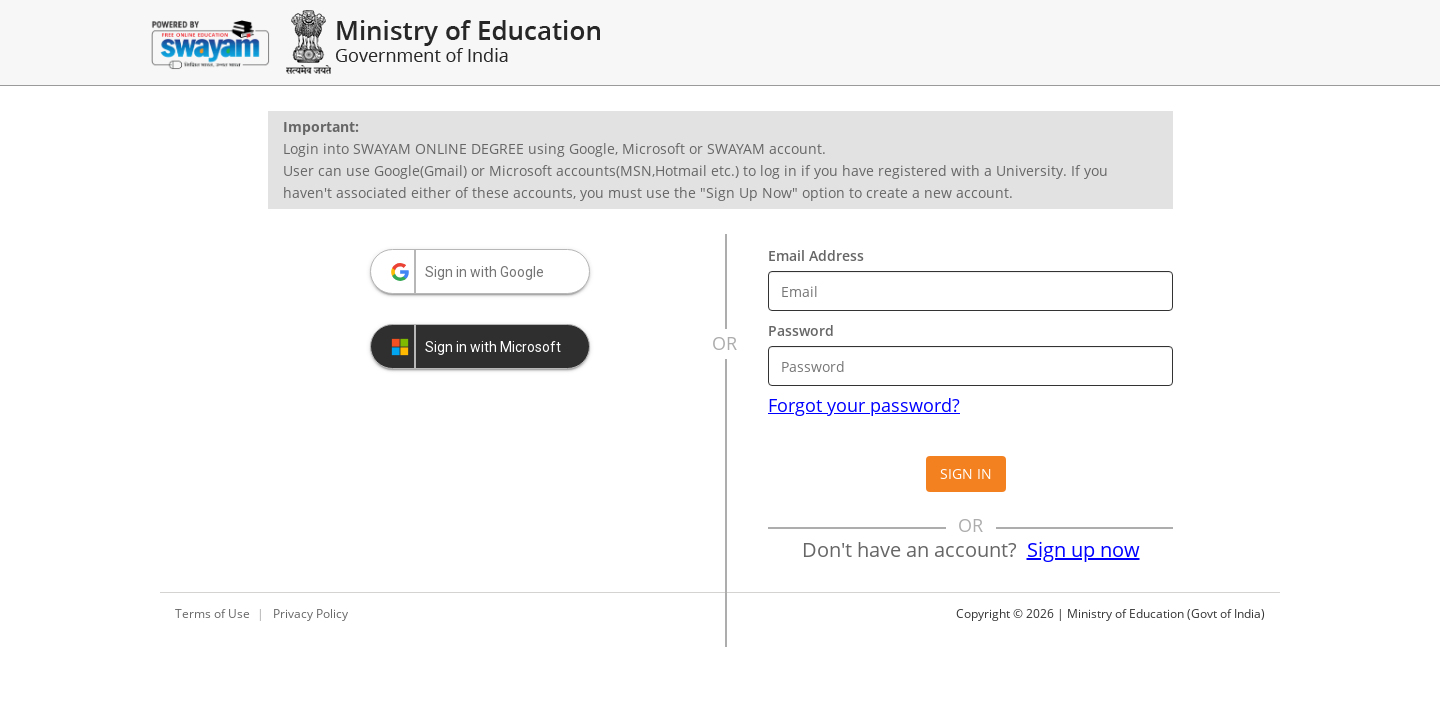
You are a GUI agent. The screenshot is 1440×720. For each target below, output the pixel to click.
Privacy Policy (310, 613)
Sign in (966, 473)
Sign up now (1083, 549)
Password (801, 330)
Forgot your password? (864, 405)
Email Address (816, 255)
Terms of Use (212, 613)
